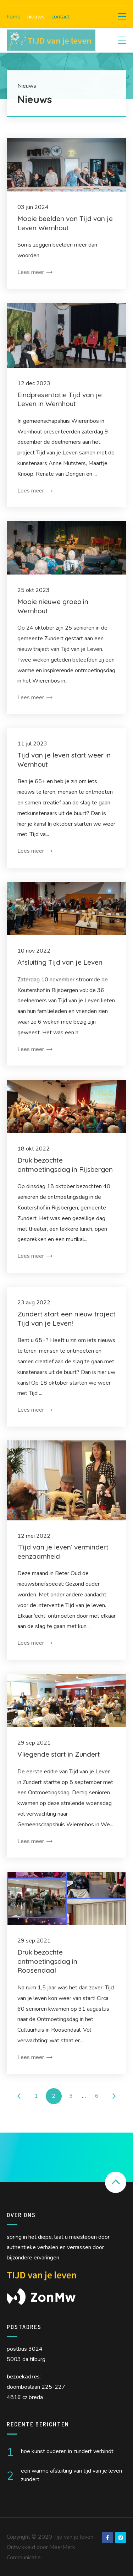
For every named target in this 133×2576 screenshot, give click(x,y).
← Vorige (19, 2096)
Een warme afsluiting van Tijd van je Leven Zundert (71, 2475)
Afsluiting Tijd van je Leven (59, 962)
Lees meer (34, 272)
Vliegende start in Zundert (58, 1754)
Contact (60, 17)
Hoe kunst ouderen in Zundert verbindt (67, 2451)
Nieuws (36, 17)
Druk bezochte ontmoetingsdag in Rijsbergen (65, 1165)
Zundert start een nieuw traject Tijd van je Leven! (66, 1318)
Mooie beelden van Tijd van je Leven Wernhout (65, 223)
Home (14, 17)
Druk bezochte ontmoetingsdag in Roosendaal (47, 1961)
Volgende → (114, 2096)
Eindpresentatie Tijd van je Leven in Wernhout (59, 399)
